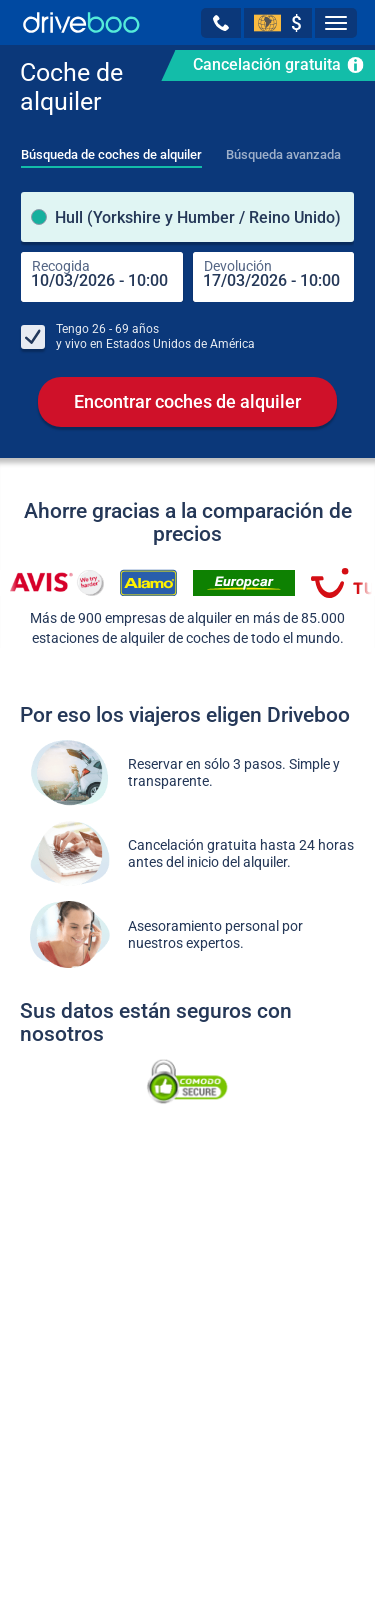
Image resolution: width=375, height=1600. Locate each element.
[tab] (111, 149)
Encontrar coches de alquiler (187, 401)
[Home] (81, 22)
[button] (221, 23)
